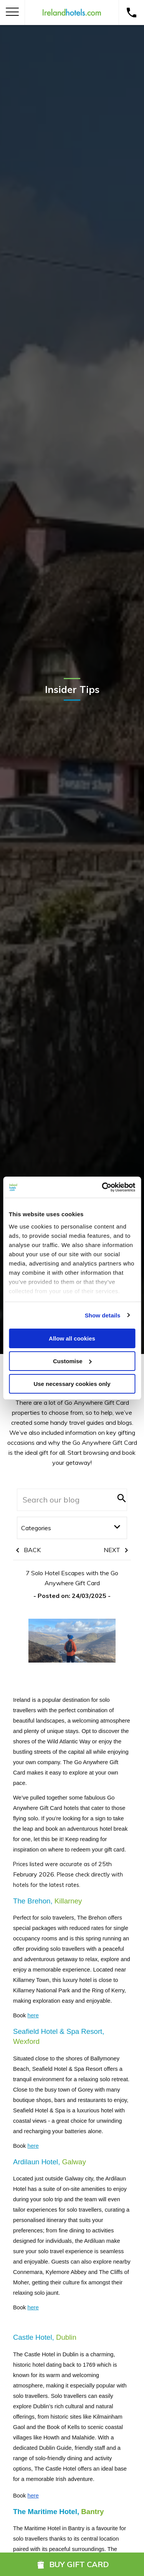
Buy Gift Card (72, 2564)
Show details (103, 1315)
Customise (72, 1361)
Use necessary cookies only (71, 1383)
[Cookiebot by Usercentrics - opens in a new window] (102, 1187)
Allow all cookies (72, 1338)
